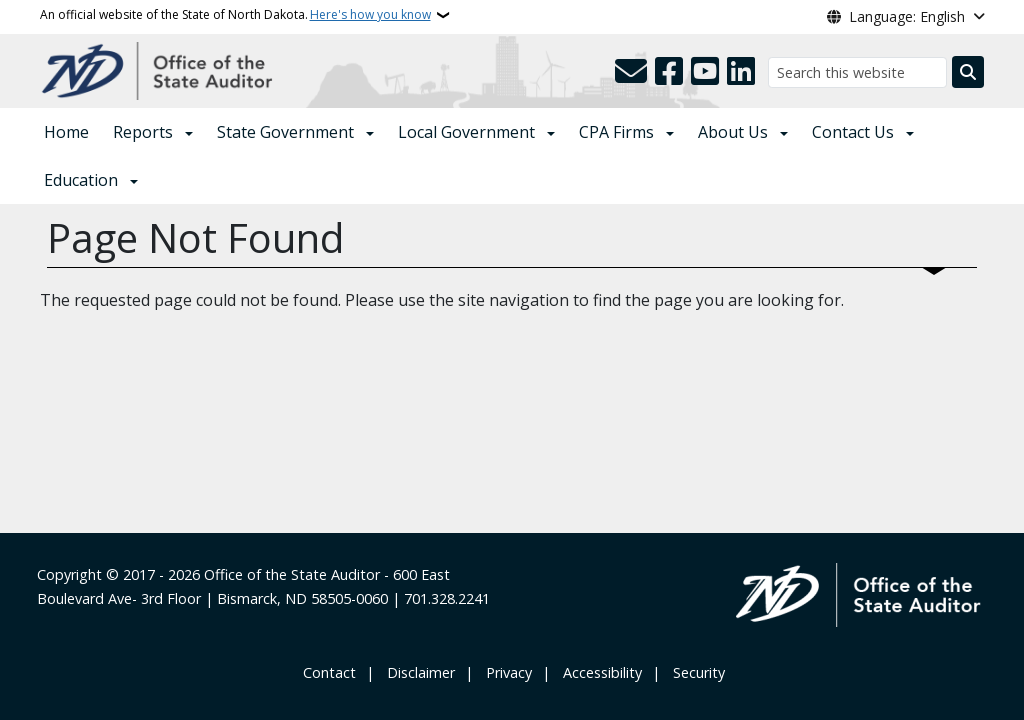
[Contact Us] (631, 72)
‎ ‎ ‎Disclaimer (417, 672)
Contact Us (853, 132)
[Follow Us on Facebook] (669, 72)
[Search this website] (857, 72)
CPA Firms (616, 132)
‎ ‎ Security (695, 672)
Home (66, 132)
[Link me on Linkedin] (741, 72)
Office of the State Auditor (292, 574)
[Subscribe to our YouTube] (705, 72)
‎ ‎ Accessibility (598, 672)
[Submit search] (968, 72)
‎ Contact (327, 672)
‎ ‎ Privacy (505, 672)
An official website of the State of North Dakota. (235, 15)
